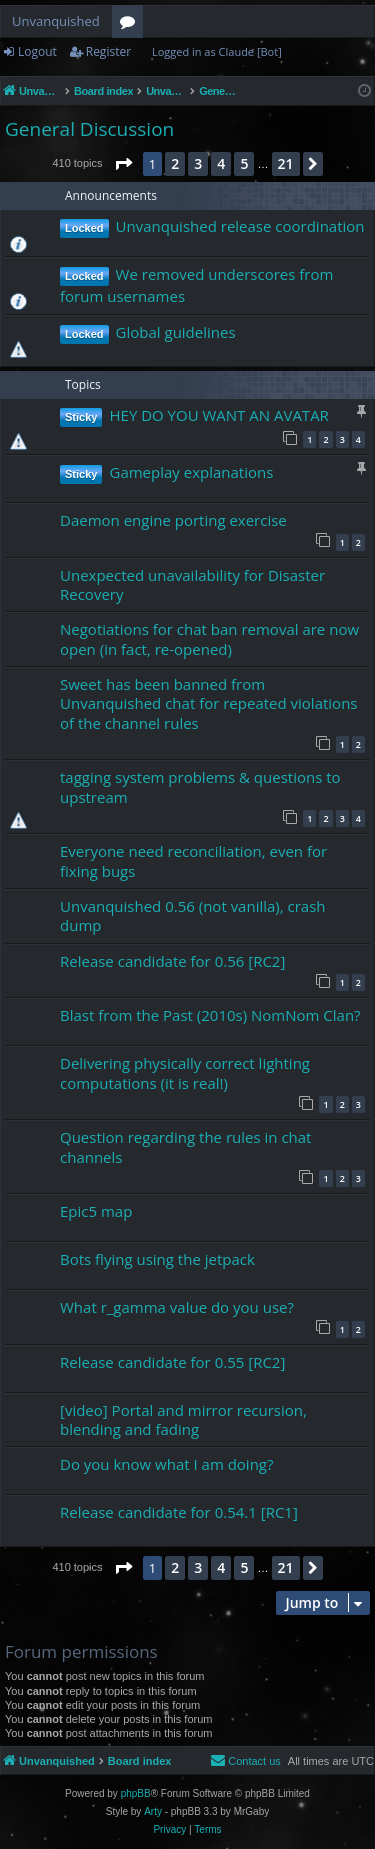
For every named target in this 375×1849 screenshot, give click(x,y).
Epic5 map (96, 1211)
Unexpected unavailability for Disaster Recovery (192, 584)
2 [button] (175, 163)
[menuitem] (245, 1761)
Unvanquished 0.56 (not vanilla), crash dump (193, 915)
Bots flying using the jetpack (157, 1259)
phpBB (136, 1793)
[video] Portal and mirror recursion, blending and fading (183, 1419)
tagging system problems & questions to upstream (200, 786)
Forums (131, 25)
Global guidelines (176, 332)
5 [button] (244, 163)
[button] (123, 164)
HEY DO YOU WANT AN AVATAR (218, 415)
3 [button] (198, 163)
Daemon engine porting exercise (173, 520)
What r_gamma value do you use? (177, 1307)
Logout (37, 51)
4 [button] (221, 163)
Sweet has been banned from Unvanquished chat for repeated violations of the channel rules (209, 703)
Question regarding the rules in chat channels (185, 1146)
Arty (153, 1811)
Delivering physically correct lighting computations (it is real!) (185, 1072)
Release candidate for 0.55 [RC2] (172, 1362)
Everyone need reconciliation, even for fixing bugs (193, 860)
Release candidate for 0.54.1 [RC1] (179, 1512)
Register (108, 51)
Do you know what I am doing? (166, 1464)
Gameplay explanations (191, 472)
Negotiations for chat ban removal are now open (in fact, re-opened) (209, 638)
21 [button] (286, 163)
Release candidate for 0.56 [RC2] (172, 961)
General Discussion (89, 129)
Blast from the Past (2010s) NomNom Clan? (210, 1015)
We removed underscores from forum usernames (196, 285)
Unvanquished (56, 21)
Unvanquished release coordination (240, 226)
